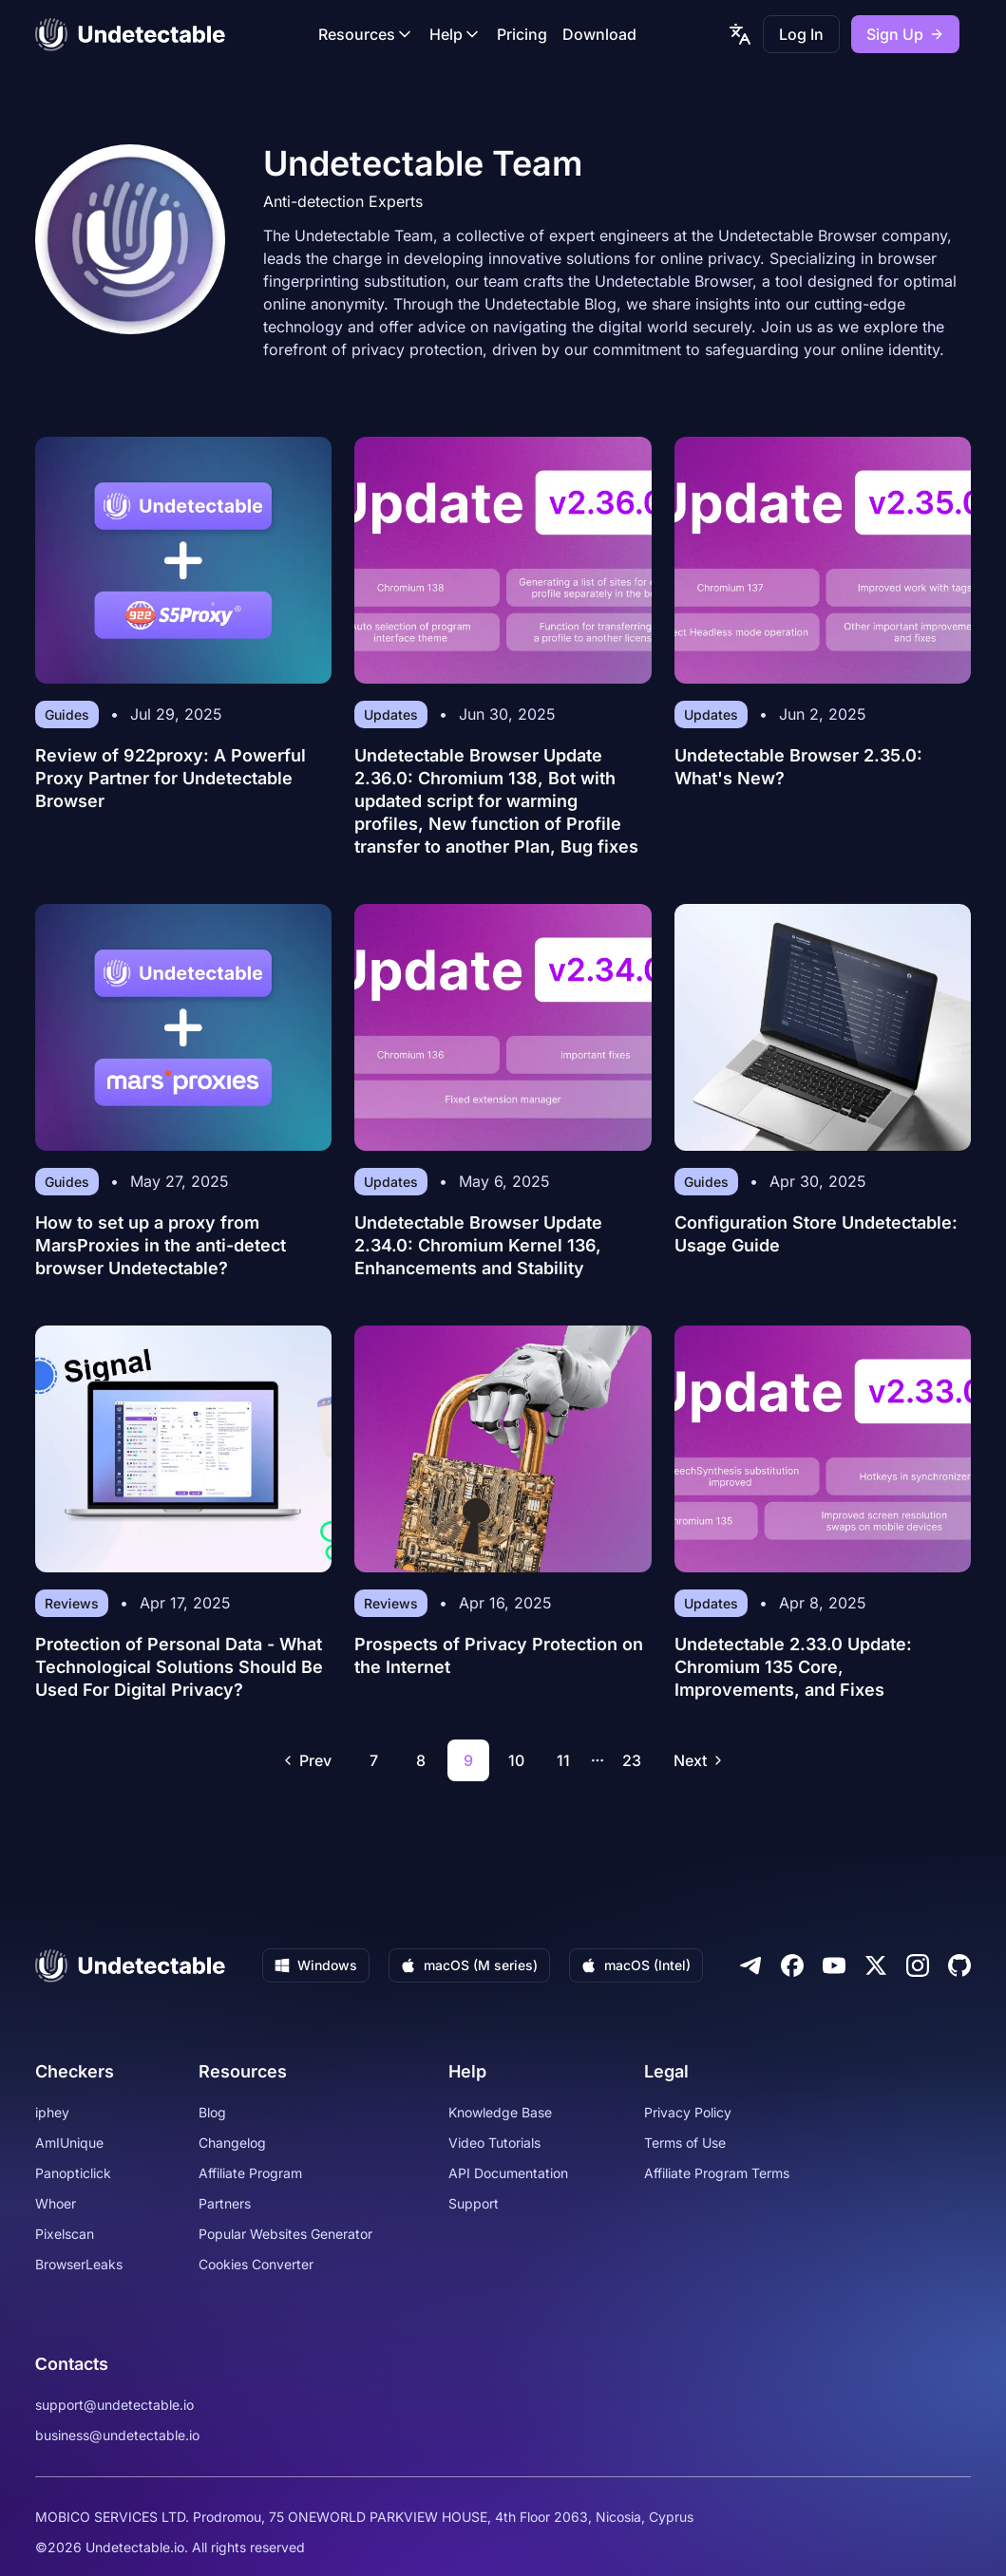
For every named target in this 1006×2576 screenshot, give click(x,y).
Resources (366, 34)
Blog (212, 2112)
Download (599, 34)
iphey (52, 2112)
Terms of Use (685, 2142)
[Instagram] (917, 1965)
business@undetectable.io (117, 2435)
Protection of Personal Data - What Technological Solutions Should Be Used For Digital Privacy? (179, 1667)
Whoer (55, 2203)
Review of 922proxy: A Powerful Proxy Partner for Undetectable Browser (170, 778)
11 (563, 1760)
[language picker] (740, 34)
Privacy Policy (687, 2112)
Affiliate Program (250, 2173)
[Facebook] (792, 1965)
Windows (316, 1965)
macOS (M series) (469, 1965)
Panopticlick (73, 2173)
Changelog (232, 2142)
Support (473, 2203)
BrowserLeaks (79, 2264)
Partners (225, 2203)
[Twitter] (875, 1965)
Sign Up (905, 34)
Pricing (522, 34)
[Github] (959, 1965)
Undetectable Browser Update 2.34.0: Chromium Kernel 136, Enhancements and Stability (478, 1245)
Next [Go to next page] (700, 1760)
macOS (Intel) (636, 1965)
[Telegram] (750, 1965)
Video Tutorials (494, 2142)
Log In (801, 34)
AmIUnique (69, 2142)
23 (631, 1760)
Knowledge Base (500, 2112)
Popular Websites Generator (285, 2234)
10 (516, 1760)
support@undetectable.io (114, 2405)
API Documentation (508, 2173)
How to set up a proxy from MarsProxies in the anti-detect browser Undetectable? (160, 1245)
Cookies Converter (256, 2264)
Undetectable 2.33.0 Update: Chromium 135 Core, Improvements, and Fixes (793, 1667)
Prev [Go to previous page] (306, 1760)
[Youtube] (834, 1965)
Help (455, 34)
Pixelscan (64, 2234)
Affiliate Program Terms (716, 2173)
